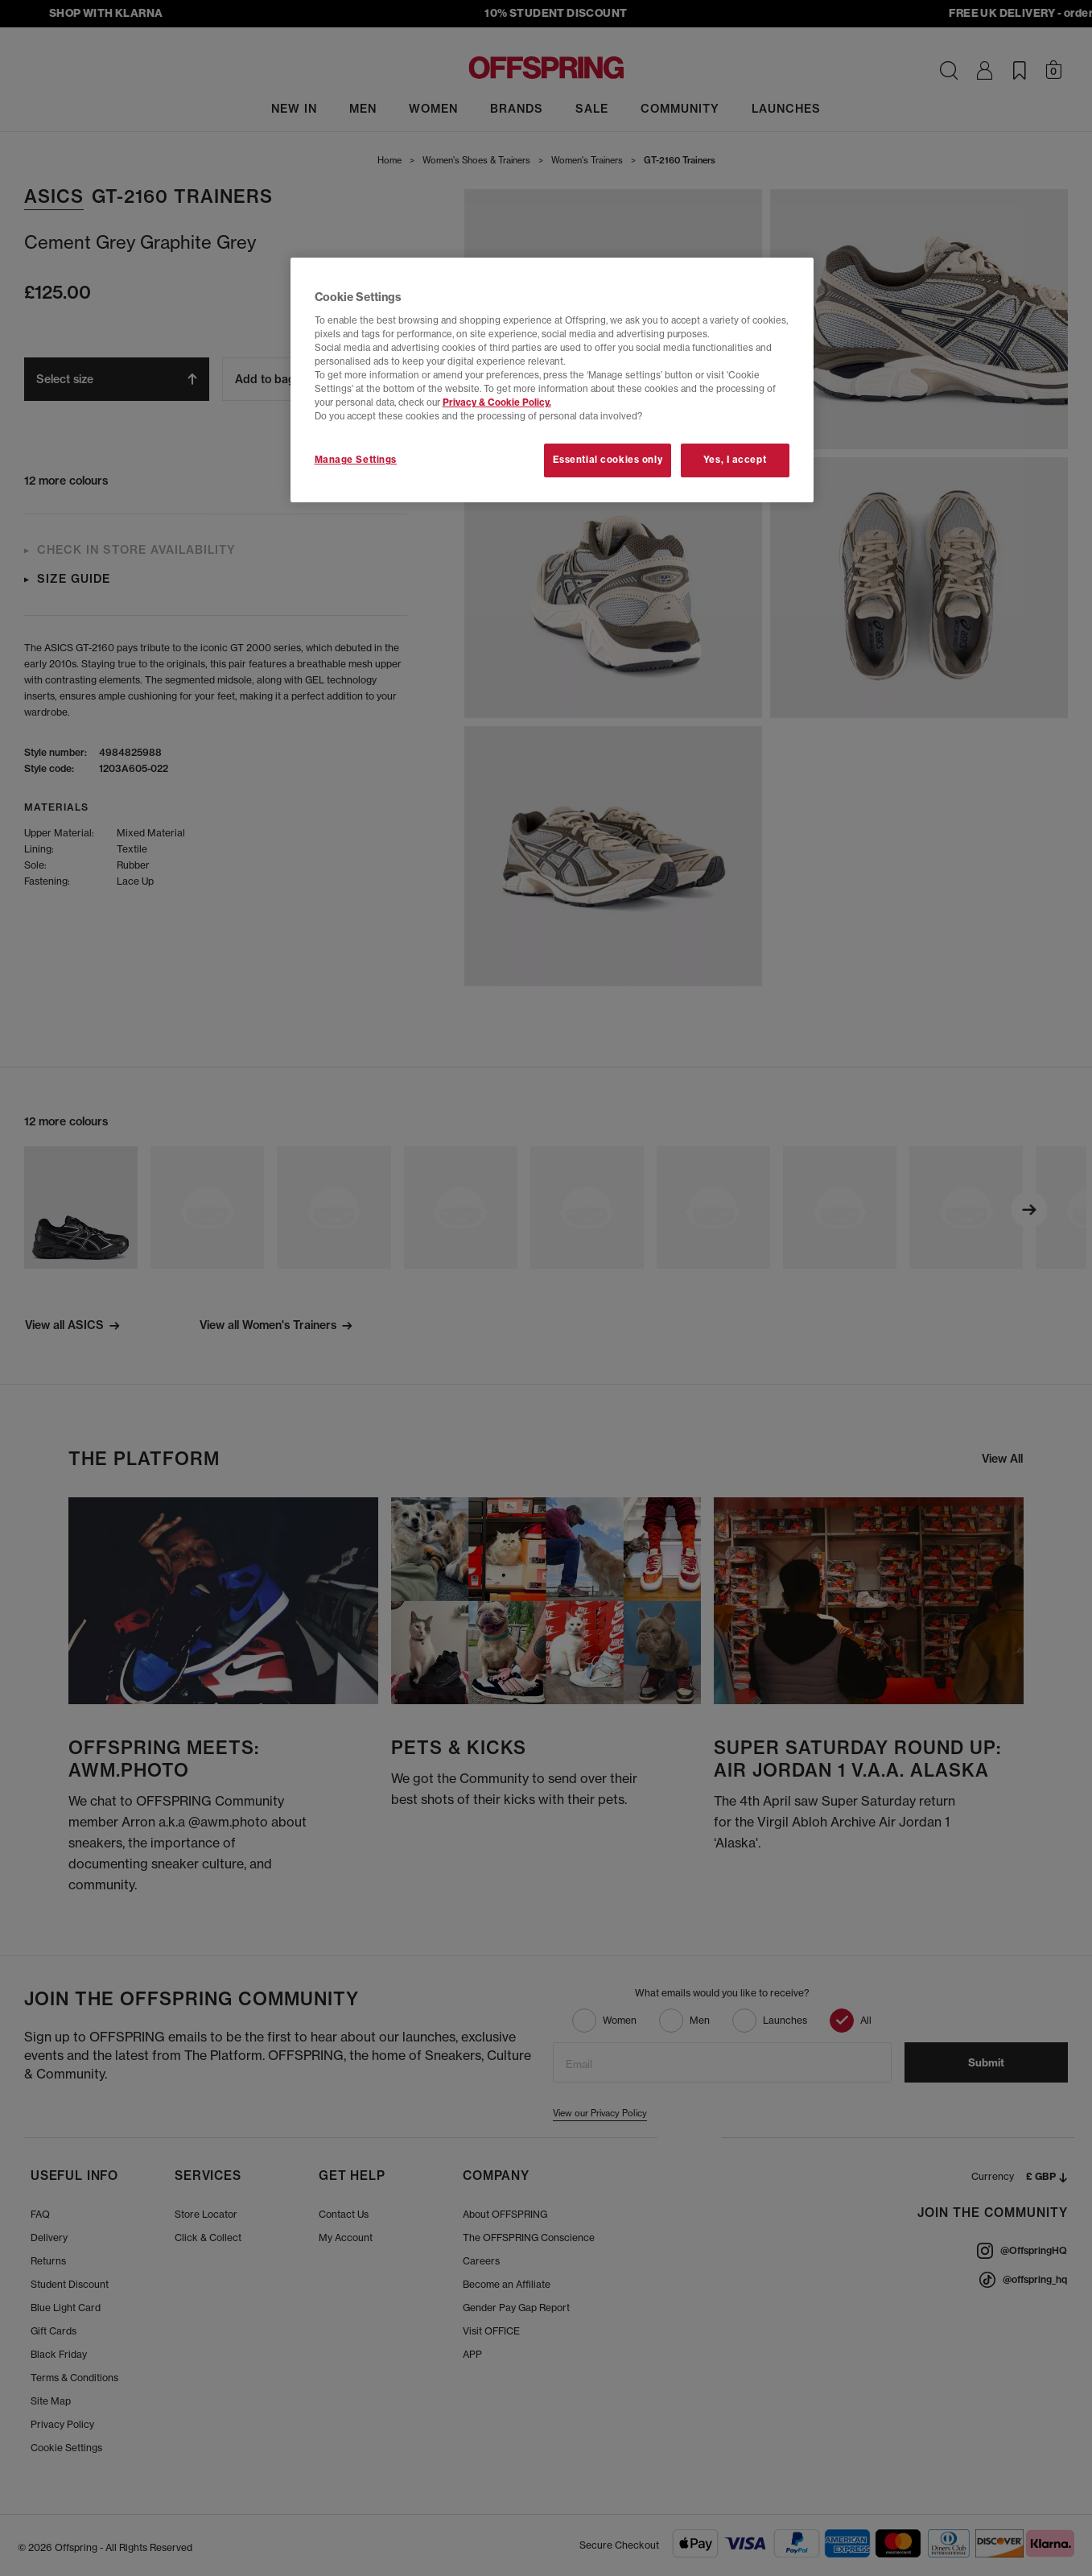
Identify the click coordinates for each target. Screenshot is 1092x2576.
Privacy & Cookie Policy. (497, 402)
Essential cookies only (608, 459)
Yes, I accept (734, 459)
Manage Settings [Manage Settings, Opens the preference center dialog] (356, 459)
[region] (552, 380)
